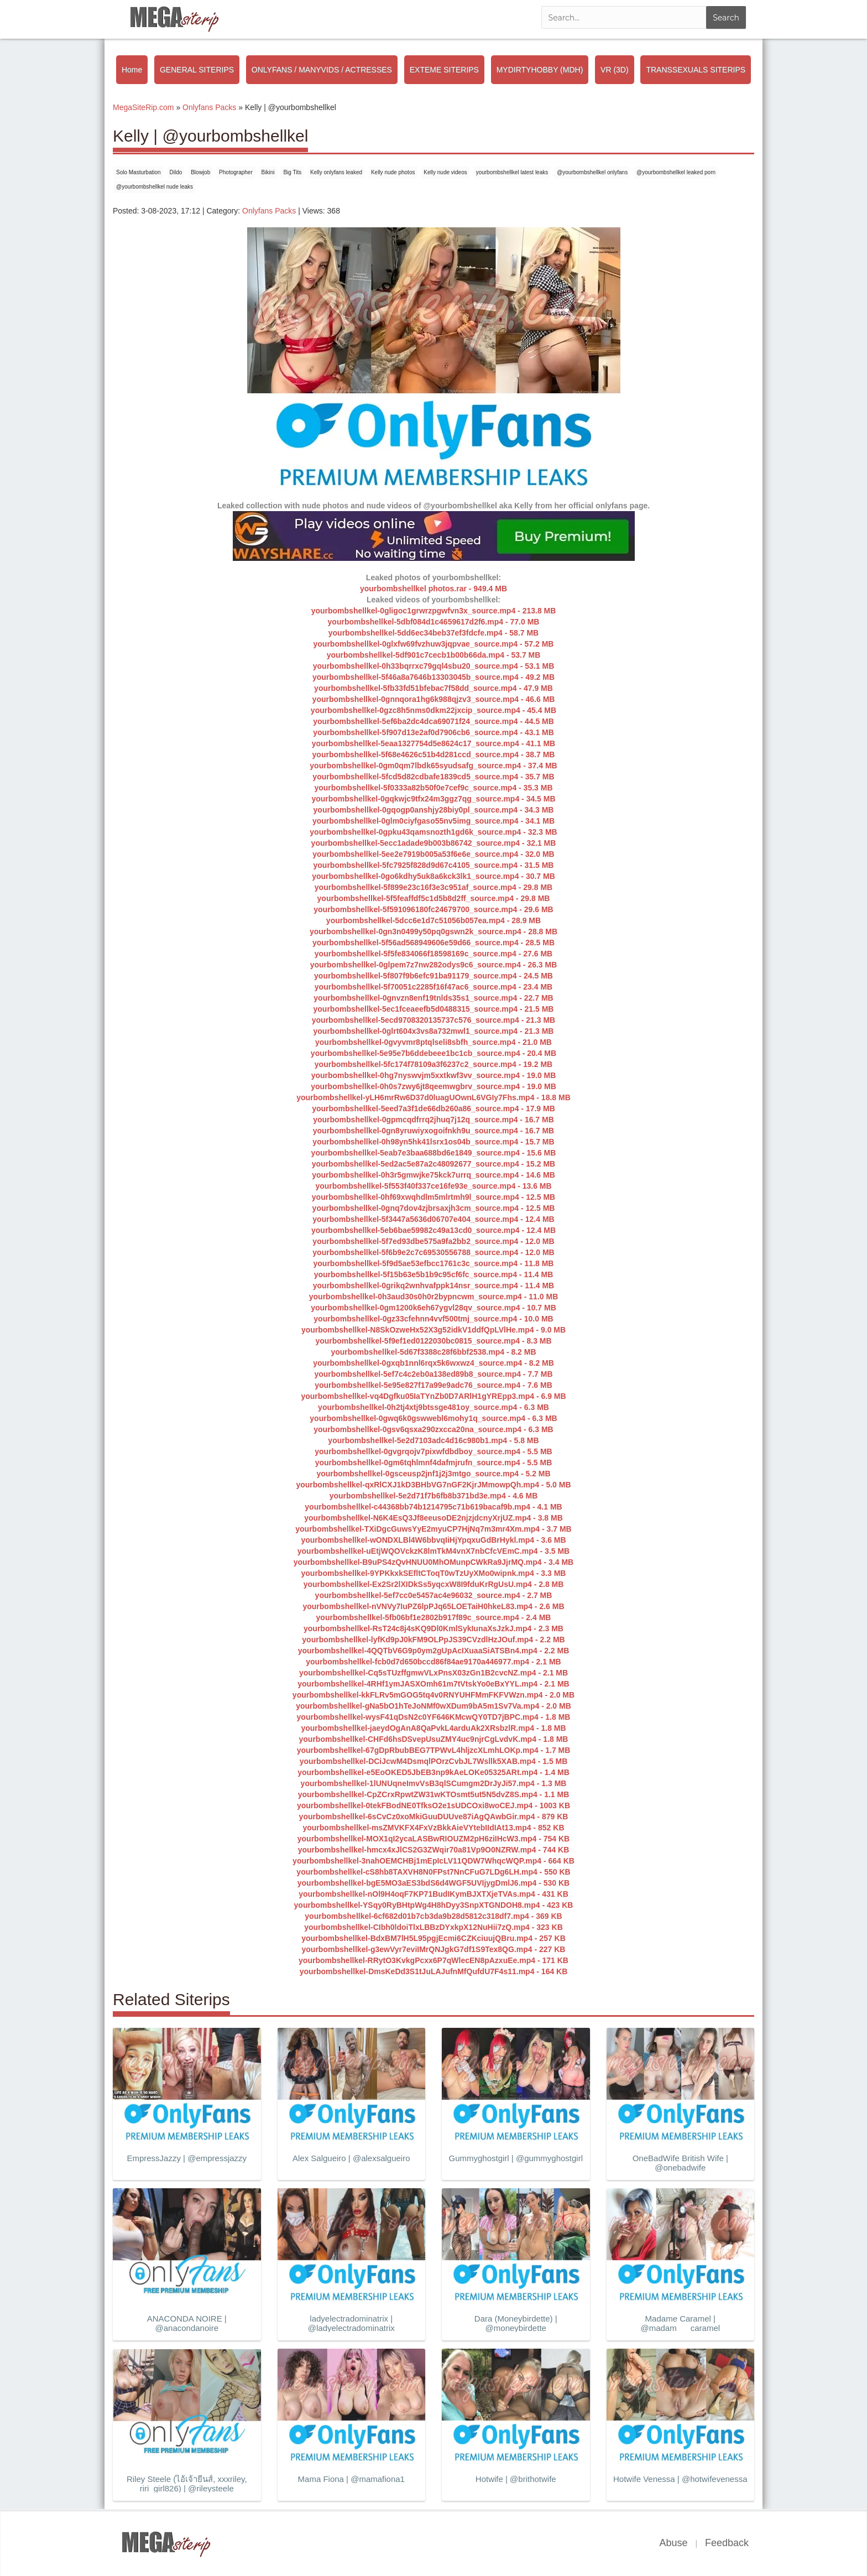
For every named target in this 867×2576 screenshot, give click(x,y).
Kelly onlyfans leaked (336, 172)
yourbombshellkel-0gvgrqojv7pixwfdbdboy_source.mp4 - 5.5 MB (433, 1451)
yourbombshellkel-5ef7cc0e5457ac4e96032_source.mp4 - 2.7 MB (433, 1595)
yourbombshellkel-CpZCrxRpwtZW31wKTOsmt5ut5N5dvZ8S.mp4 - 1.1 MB (434, 1794)
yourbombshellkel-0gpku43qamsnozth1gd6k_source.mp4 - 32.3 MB (433, 832)
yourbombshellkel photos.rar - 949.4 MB (433, 588)
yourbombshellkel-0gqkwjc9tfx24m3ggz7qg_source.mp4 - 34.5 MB (433, 798)
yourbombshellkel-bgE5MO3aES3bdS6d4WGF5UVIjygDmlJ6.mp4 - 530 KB (433, 1882)
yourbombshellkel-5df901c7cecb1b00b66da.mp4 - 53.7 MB (434, 654)
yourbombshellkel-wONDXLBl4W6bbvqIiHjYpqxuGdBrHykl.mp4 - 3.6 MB (433, 1540)
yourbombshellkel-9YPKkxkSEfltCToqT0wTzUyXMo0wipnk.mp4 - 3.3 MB (433, 1573)
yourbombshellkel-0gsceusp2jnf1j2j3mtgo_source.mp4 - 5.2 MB (433, 1473)
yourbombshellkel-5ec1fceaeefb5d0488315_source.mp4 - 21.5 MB (434, 1009)
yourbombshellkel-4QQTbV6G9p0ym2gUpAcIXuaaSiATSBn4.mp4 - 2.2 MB (434, 1650)
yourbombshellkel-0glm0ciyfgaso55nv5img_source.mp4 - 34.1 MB (433, 820)
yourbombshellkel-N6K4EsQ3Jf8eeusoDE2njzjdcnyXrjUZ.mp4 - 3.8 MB (433, 1517)
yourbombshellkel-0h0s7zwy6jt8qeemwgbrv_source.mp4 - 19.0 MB (433, 1086)
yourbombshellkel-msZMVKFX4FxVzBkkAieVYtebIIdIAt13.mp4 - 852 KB (433, 1827)
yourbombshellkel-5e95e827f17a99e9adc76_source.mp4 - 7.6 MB (433, 1385)
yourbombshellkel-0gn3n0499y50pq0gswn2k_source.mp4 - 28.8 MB (433, 931)
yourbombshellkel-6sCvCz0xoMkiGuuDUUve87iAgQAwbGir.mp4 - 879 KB (433, 1816)
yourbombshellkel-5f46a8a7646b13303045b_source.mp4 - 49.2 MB (433, 677)
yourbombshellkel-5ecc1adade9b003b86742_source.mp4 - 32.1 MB (433, 843)
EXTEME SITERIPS (444, 69)
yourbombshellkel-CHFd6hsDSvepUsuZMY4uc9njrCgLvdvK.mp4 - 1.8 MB (433, 1739)
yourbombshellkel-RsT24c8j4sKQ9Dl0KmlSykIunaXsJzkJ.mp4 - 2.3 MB (433, 1628)
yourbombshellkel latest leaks (512, 172)
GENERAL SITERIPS (197, 69)
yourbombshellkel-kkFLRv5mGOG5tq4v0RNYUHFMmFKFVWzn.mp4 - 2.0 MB (433, 1694)
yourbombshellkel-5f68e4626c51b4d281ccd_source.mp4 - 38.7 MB (433, 754)
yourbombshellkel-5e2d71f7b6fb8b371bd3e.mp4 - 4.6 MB (434, 1495)
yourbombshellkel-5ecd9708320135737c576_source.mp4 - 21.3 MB (433, 1020)
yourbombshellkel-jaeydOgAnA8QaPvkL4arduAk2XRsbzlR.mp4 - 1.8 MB (433, 1728)
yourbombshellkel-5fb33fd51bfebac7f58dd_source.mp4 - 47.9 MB (433, 688)
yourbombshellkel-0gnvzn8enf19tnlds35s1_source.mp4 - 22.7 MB (433, 997)
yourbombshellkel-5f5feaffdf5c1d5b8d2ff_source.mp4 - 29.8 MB (433, 898)
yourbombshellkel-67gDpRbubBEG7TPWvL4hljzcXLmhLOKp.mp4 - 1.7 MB (434, 1750)
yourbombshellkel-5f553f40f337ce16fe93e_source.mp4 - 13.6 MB (433, 1186)
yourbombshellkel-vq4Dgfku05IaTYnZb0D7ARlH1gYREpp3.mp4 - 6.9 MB (433, 1396)
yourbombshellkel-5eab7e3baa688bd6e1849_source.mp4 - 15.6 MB (433, 1152)
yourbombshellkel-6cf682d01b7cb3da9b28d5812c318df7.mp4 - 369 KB (433, 1916)
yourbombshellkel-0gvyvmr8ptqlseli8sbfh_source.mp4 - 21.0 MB (433, 1042)
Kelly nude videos (445, 172)
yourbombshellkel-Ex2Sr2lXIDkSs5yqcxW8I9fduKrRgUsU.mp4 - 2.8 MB (434, 1584)
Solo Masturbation (138, 172)
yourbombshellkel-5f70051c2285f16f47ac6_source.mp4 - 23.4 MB (433, 986)
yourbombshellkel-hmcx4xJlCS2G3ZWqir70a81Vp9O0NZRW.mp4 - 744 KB (434, 1849)
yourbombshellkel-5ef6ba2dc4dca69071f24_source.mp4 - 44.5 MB (433, 721)
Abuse (673, 2542)
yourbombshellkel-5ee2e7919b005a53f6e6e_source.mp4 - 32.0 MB (433, 854)
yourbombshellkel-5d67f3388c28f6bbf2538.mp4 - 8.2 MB (433, 1351)
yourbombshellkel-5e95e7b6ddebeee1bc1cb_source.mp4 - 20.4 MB (433, 1053)
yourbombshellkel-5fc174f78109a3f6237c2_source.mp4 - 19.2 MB (433, 1064)
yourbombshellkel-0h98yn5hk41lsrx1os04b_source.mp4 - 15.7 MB (433, 1141)
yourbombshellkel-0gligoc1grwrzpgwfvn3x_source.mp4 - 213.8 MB (433, 610)
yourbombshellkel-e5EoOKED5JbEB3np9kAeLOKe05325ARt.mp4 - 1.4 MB (433, 1772)
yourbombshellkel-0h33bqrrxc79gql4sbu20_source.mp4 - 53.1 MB (434, 666)
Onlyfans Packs (269, 210)
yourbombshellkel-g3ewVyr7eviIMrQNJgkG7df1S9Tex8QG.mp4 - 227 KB (434, 1949)
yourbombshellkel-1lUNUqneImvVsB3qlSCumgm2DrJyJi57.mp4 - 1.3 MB (434, 1783)
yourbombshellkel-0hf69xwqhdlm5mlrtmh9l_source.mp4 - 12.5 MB (433, 1197)
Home (132, 69)
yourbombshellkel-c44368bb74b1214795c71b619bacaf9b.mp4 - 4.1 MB (433, 1506)
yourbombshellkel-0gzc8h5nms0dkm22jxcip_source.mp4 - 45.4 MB (433, 710)
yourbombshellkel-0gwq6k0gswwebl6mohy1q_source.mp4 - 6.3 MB (433, 1418)
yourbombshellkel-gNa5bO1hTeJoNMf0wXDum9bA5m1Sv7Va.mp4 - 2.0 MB (433, 1705)
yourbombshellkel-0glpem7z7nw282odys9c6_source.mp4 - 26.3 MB (433, 964)
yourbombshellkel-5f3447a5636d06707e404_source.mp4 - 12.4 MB (433, 1219)
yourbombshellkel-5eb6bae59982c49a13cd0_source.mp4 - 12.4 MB (433, 1230)
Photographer (236, 172)
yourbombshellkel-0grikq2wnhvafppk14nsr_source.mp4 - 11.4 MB (433, 1285)
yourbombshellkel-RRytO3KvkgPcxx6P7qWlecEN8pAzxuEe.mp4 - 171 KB (433, 1960)
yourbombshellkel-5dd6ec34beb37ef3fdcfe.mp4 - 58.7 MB (433, 632)
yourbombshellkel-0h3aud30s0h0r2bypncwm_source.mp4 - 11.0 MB (433, 1296)
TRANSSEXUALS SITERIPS (695, 69)
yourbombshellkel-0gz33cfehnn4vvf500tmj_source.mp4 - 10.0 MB (433, 1318)
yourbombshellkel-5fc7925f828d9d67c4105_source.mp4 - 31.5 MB (434, 865)
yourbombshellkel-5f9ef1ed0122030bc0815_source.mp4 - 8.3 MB (433, 1340)
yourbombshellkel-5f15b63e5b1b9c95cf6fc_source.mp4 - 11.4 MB (433, 1274)
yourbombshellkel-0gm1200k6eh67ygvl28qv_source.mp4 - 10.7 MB (433, 1307)
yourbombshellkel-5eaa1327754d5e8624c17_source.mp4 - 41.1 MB (433, 743)
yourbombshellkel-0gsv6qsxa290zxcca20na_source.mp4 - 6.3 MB (433, 1429)
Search (726, 18)
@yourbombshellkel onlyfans (592, 172)
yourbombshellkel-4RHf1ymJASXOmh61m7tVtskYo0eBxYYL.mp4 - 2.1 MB (433, 1683)
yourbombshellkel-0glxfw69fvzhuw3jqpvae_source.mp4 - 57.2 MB (434, 643)
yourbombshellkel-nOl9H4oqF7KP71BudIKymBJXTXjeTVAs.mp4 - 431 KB (433, 1894)
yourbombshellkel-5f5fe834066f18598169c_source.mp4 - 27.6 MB (433, 953)
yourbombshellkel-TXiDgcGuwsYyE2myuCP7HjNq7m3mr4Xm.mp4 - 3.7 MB (433, 1528)
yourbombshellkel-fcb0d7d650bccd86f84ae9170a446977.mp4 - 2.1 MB (433, 1661)
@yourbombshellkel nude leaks (154, 187)
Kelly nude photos (393, 172)
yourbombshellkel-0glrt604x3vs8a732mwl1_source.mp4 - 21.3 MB (434, 1031)
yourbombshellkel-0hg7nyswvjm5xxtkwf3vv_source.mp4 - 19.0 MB (433, 1075)
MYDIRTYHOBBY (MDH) (540, 69)
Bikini (268, 172)
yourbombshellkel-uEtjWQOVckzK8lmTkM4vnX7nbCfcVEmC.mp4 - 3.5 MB (433, 1551)
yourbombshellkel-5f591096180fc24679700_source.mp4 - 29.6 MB (433, 909)
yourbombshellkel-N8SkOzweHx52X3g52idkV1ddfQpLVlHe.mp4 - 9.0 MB (433, 1329)
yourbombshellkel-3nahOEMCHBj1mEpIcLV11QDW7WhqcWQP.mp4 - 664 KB (433, 1860)
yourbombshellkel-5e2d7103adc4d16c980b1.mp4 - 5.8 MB (433, 1440)
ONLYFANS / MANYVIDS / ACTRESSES (322, 69)
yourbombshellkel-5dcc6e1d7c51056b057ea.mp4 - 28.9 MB (433, 920)
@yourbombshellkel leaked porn (675, 172)
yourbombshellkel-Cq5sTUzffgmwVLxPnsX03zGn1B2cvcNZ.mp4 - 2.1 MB (433, 1672)
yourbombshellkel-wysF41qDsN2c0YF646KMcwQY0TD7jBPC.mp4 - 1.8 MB (434, 1717)
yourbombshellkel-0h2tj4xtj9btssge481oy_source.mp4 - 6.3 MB (433, 1407)
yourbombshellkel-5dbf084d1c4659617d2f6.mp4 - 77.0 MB (434, 621)
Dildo (176, 172)
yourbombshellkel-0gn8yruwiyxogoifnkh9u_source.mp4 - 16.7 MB (433, 1130)
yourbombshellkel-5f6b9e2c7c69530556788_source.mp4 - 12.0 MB (433, 1252)
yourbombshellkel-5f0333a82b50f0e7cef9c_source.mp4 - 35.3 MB (433, 787)
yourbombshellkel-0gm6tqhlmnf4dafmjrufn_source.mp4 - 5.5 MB (433, 1462)
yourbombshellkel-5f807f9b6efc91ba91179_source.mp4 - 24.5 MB (433, 975)
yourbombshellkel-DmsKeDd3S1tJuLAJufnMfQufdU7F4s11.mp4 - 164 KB (434, 1971)
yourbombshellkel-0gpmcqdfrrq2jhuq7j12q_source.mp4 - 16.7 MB (433, 1119)
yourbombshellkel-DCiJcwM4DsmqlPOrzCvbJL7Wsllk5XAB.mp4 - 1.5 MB (434, 1761)
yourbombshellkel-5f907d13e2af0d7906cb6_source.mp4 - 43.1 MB (433, 732)
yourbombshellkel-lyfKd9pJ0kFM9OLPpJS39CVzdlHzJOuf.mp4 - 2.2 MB (433, 1639)
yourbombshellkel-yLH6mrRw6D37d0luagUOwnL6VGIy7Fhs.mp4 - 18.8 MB (433, 1097)
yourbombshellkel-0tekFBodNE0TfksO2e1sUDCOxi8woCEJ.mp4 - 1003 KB (433, 1805)
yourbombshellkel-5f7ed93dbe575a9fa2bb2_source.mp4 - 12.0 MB (433, 1241)
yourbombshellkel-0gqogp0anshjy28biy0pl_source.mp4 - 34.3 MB (434, 809)
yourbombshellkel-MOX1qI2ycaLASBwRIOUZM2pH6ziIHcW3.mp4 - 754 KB (433, 1838)
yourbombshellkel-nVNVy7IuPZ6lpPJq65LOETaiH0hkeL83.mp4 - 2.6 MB (433, 1606)
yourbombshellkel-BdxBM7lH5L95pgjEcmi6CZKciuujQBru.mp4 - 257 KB (433, 1938)
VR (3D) (614, 69)
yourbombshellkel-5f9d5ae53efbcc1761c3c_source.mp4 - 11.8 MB (434, 1263)
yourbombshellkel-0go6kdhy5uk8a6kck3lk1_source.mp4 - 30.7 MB (433, 876)
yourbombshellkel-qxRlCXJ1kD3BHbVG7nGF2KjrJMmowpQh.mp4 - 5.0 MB (433, 1484)
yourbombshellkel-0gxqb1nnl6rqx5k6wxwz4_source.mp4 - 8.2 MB (433, 1363)
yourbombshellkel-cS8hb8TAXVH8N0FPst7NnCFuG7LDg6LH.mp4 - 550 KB (433, 1871)
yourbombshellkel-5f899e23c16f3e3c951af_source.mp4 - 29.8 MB (433, 887)
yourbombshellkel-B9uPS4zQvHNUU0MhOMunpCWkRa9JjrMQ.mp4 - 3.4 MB (433, 1562)
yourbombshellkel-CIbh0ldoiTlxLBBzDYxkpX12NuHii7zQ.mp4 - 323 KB (433, 1927)
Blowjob (200, 172)
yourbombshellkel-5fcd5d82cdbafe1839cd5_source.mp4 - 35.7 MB (433, 776)
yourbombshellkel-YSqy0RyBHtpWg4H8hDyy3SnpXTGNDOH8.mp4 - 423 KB (433, 1905)
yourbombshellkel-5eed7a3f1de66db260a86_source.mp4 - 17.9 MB (433, 1108)
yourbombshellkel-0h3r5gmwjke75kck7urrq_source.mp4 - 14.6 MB (433, 1174)
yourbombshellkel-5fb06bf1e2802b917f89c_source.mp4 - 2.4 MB (433, 1617)
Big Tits (292, 172)
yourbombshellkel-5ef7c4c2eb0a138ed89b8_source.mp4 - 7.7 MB (433, 1374)
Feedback (727, 2542)
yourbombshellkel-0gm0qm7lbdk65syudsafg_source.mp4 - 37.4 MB (433, 765)
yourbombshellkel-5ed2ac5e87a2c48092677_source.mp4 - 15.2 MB (433, 1163)
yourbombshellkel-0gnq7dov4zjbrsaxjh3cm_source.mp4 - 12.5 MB (433, 1208)
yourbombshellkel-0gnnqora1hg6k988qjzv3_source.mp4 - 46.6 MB (433, 699)
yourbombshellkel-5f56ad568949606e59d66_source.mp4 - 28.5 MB (433, 942)
